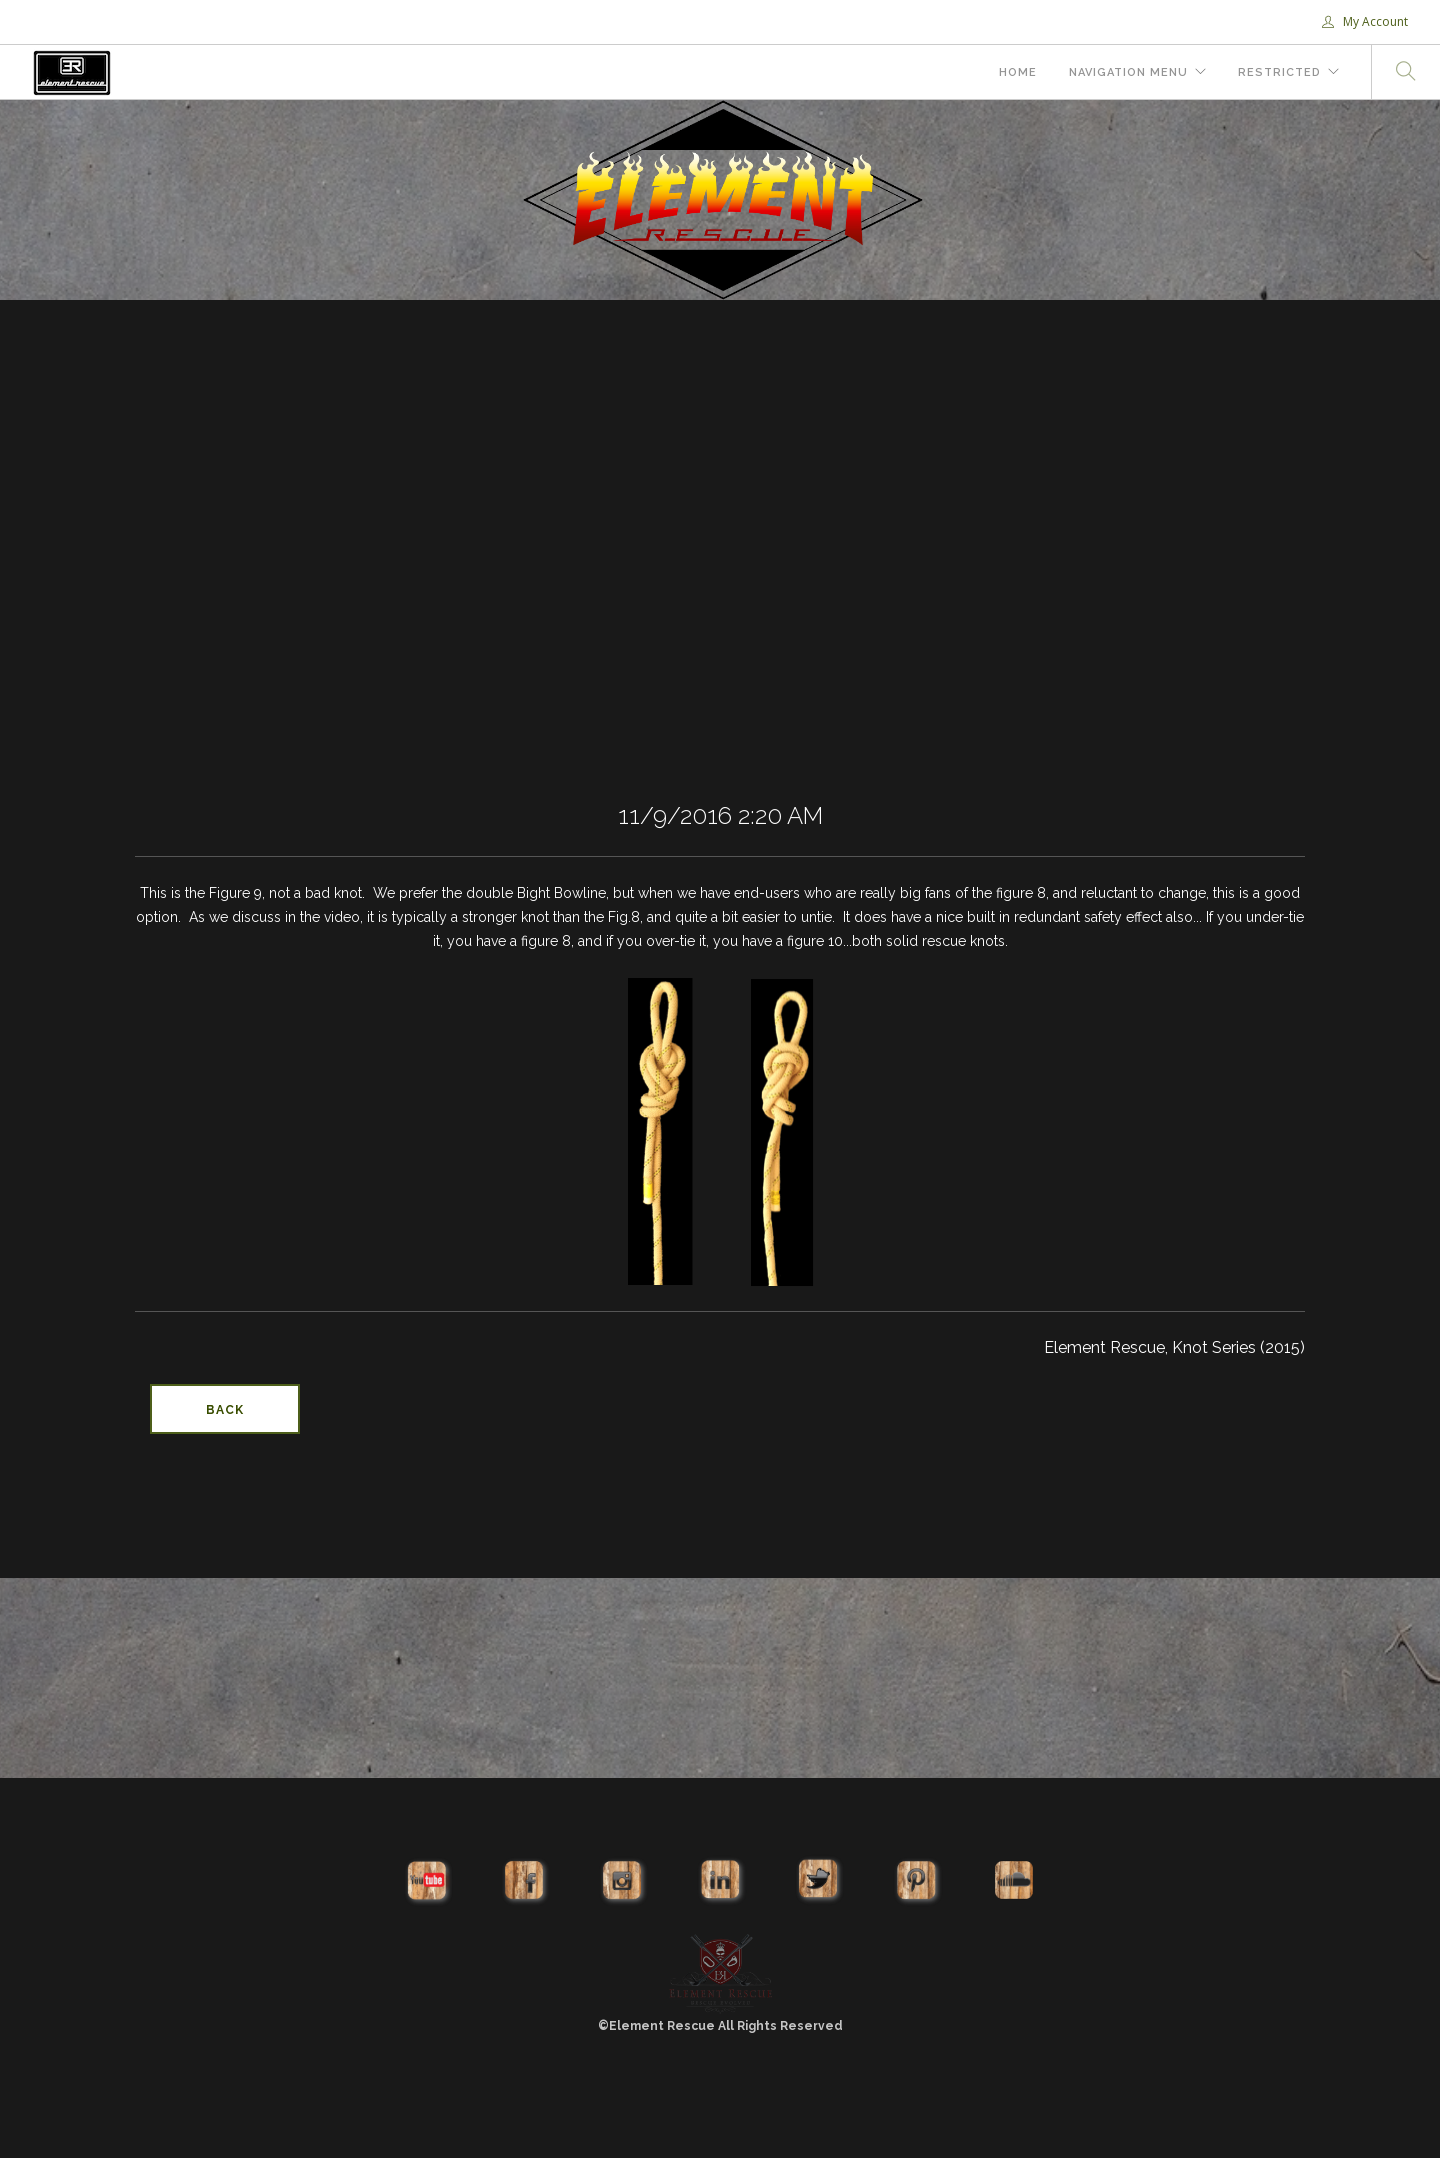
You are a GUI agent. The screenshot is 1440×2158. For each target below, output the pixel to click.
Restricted (1279, 72)
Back (225, 1410)
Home (1018, 72)
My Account (1365, 21)
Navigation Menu (1128, 72)
